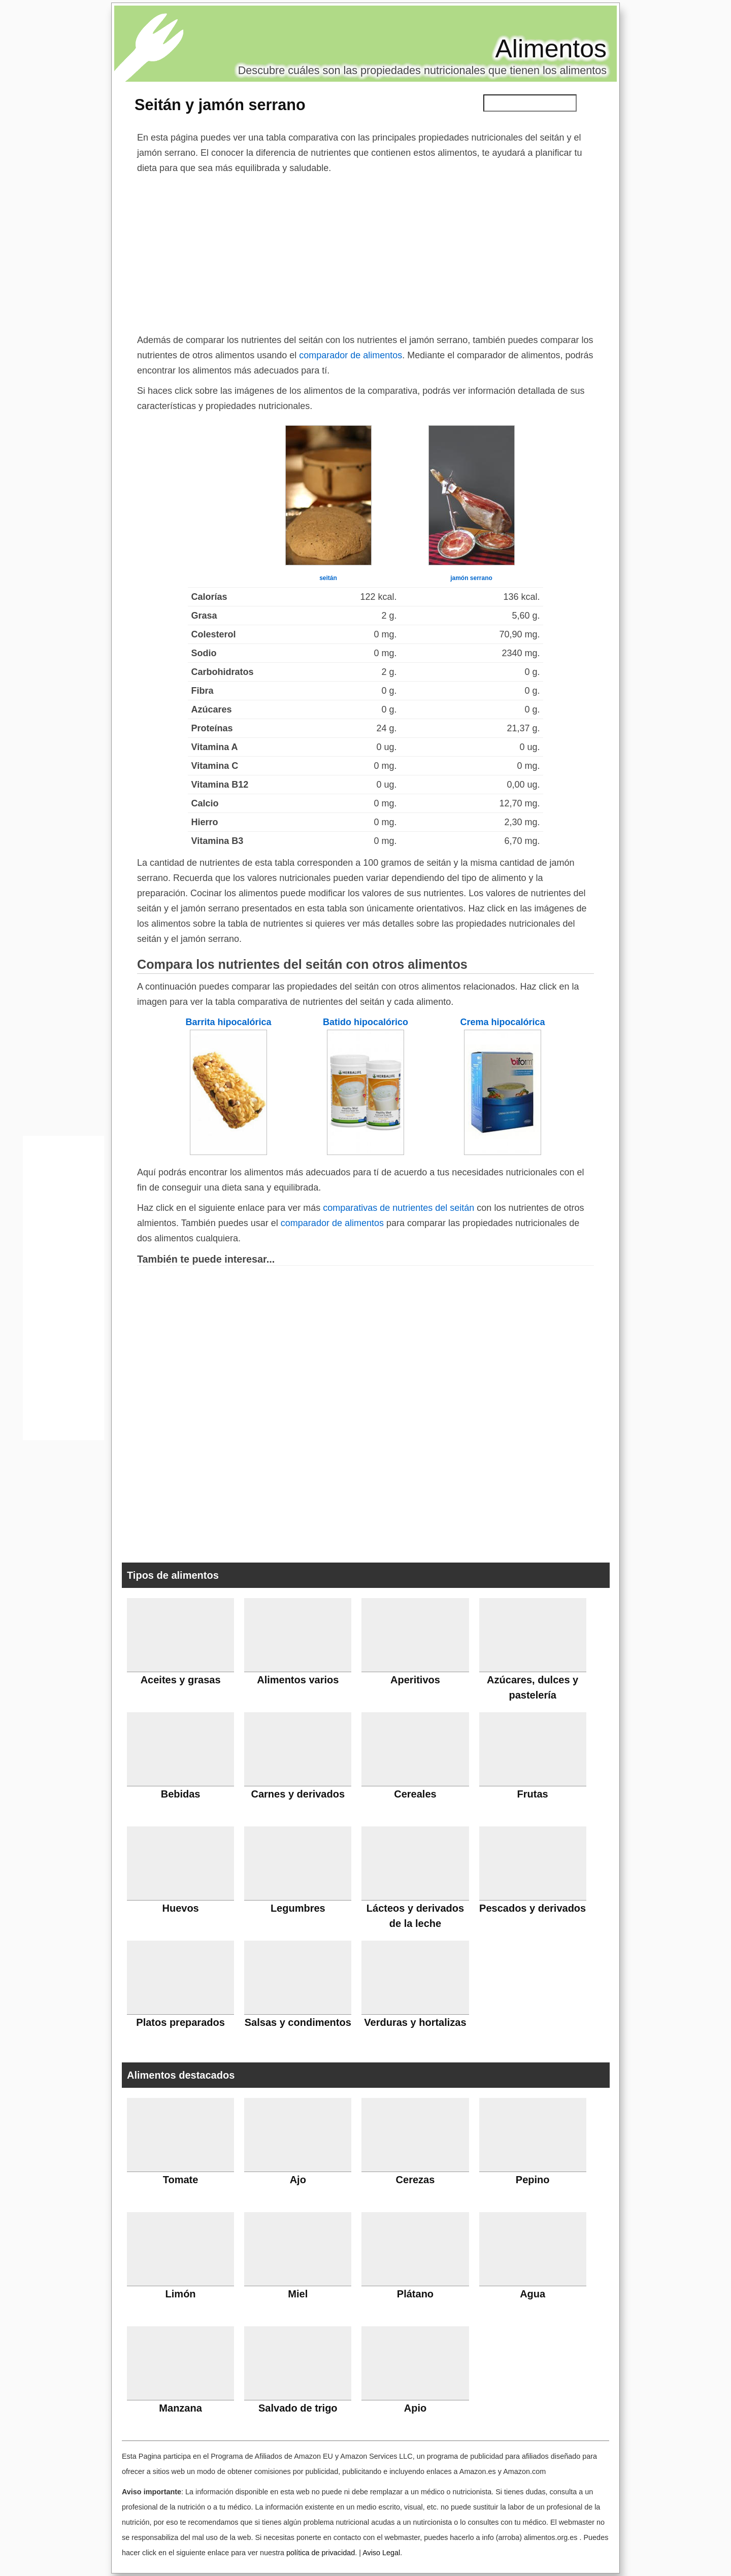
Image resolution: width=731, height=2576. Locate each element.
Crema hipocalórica (502, 1022)
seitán (328, 578)
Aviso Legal (381, 2553)
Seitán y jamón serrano (220, 104)
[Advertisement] (365, 252)
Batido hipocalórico (365, 1022)
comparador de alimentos (350, 355)
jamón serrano (471, 578)
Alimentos (551, 49)
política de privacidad (320, 2553)
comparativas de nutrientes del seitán (398, 1208)
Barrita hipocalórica (228, 1022)
